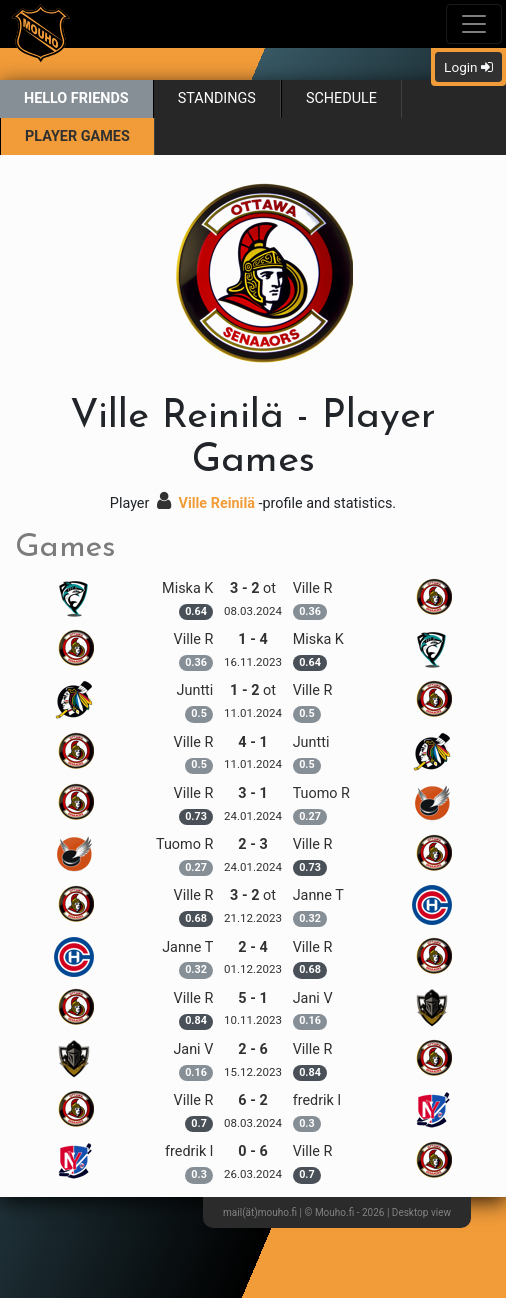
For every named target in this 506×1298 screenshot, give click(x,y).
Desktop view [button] (421, 1212)
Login (468, 67)
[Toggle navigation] (474, 24)
